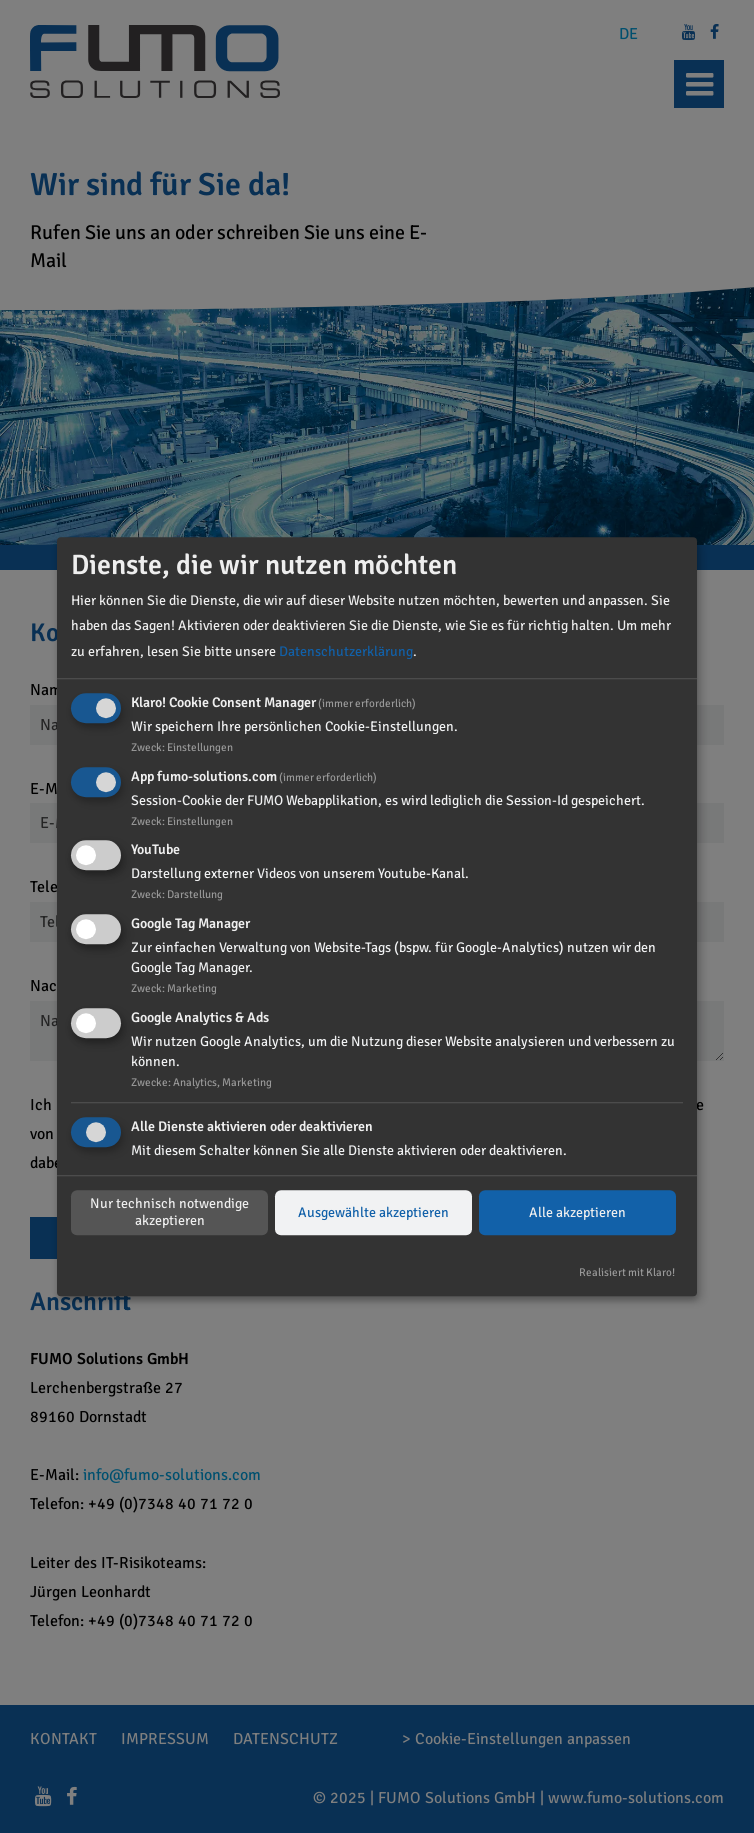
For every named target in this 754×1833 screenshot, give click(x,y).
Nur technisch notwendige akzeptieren (169, 1213)
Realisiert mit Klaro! (627, 1272)
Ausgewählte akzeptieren (373, 1212)
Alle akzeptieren (577, 1212)
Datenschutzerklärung (346, 651)
